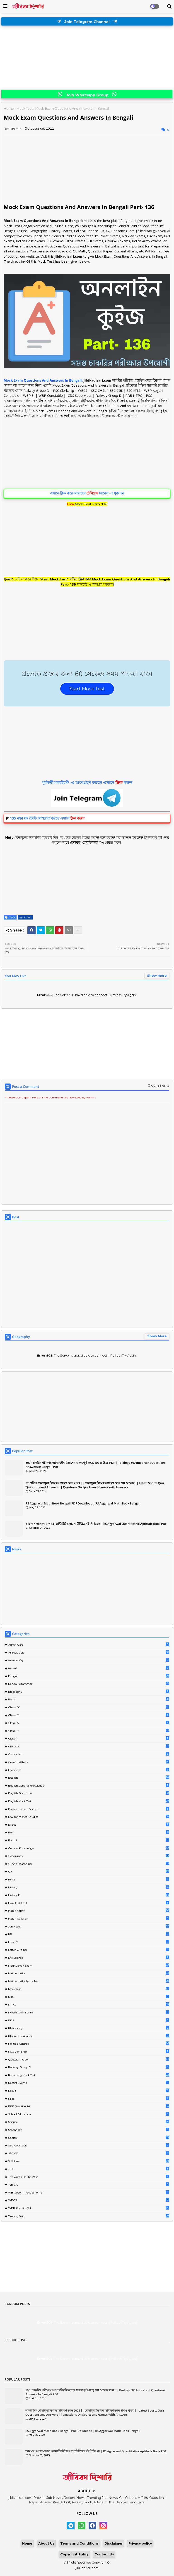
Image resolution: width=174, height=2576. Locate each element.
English (88, 1777)
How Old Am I (88, 1903)
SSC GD (88, 2153)
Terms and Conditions (79, 2543)
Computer (88, 1754)
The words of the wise (88, 2177)
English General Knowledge (88, 1785)
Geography (88, 1856)
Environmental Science (88, 1809)
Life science (88, 1957)
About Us (46, 2543)
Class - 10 (88, 1707)
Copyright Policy (74, 2554)
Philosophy (88, 2028)
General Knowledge (88, 1848)
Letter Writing (88, 1949)
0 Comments (158, 1086)
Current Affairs (88, 1762)
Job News (88, 1926)
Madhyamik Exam (88, 1965)
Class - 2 (88, 1715)
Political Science (88, 2043)
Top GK (88, 2184)
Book (88, 1699)
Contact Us (104, 2554)
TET (88, 2169)
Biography (88, 1691)
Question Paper (88, 2059)
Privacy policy (140, 2543)
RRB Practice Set (88, 2106)
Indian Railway (88, 1918)
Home (9, 109)
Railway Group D (88, 2067)
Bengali (88, 1676)
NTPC (88, 2004)
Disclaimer (113, 2543)
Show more (157, 976)
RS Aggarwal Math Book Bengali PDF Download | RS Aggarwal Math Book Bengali (83, 1503)
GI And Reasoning (88, 1863)
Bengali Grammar (88, 1683)
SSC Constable (88, 2145)
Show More (157, 1336)
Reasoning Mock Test (88, 2075)
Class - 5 (88, 1723)
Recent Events (88, 2082)
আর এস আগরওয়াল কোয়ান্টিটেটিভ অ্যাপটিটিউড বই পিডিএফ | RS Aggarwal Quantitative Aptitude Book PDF (96, 1524)
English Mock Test (88, 1801)
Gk (88, 1871)
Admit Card (88, 1644)
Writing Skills (88, 2216)
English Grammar (88, 1793)
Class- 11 (88, 1738)
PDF (88, 2020)
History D (88, 1895)
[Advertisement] (87, 58)
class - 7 (88, 1730)
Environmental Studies (88, 1816)
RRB (88, 2098)
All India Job (88, 1652)
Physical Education (88, 2036)
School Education (88, 2114)
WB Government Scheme (88, 2192)
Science (88, 2122)
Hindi (88, 1879)
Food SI (88, 1840)
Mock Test (24, 109)
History (88, 1887)
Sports (88, 2137)
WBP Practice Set (88, 2208)
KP (88, 1934)
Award (88, 1668)
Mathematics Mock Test (88, 1981)
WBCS (88, 2200)
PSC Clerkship (88, 2051)
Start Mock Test (87, 689)
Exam (88, 1824)
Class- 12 (88, 1746)
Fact (88, 1832)
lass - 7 (88, 1942)
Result (88, 2090)
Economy (88, 1770)
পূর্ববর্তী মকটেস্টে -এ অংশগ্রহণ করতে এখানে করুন (87, 782)
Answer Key (88, 1660)
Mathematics (88, 1973)
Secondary (88, 2130)
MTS (88, 1997)
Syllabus (88, 2161)
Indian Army (88, 1910)
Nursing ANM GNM (88, 2012)
